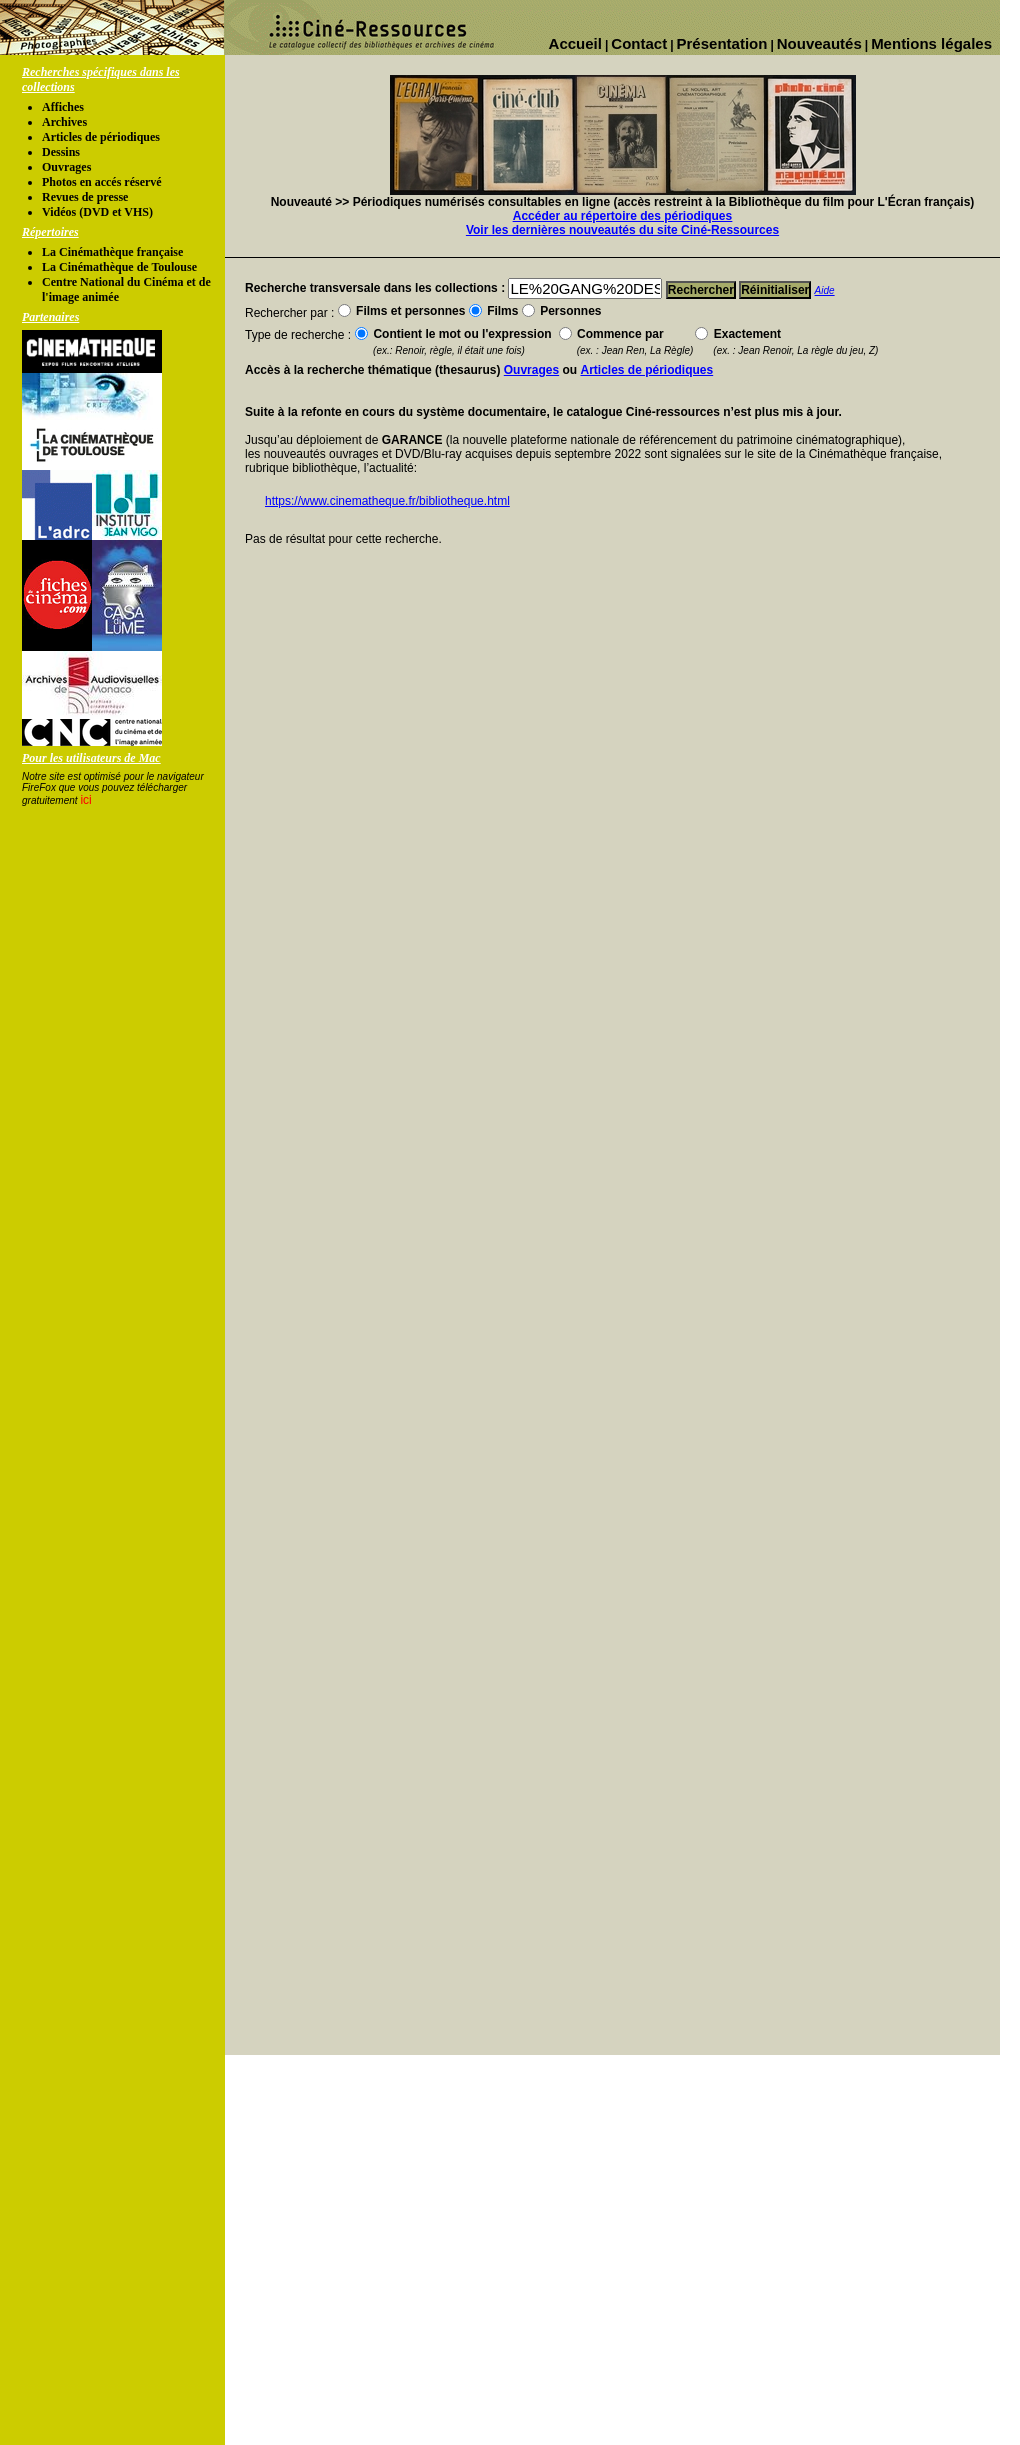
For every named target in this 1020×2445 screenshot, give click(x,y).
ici (85, 800)
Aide (825, 290)
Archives (64, 122)
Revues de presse (85, 197)
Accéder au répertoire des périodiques (622, 216)
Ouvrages (66, 167)
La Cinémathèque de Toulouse (119, 267)
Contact (639, 43)
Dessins (61, 152)
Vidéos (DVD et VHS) (97, 212)
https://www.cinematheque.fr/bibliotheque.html (387, 501)
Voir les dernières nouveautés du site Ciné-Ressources (622, 230)
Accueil (575, 43)
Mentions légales (931, 43)
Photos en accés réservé (102, 182)
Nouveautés (819, 43)
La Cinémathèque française (112, 252)
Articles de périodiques (101, 137)
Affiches (63, 107)
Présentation (722, 43)
